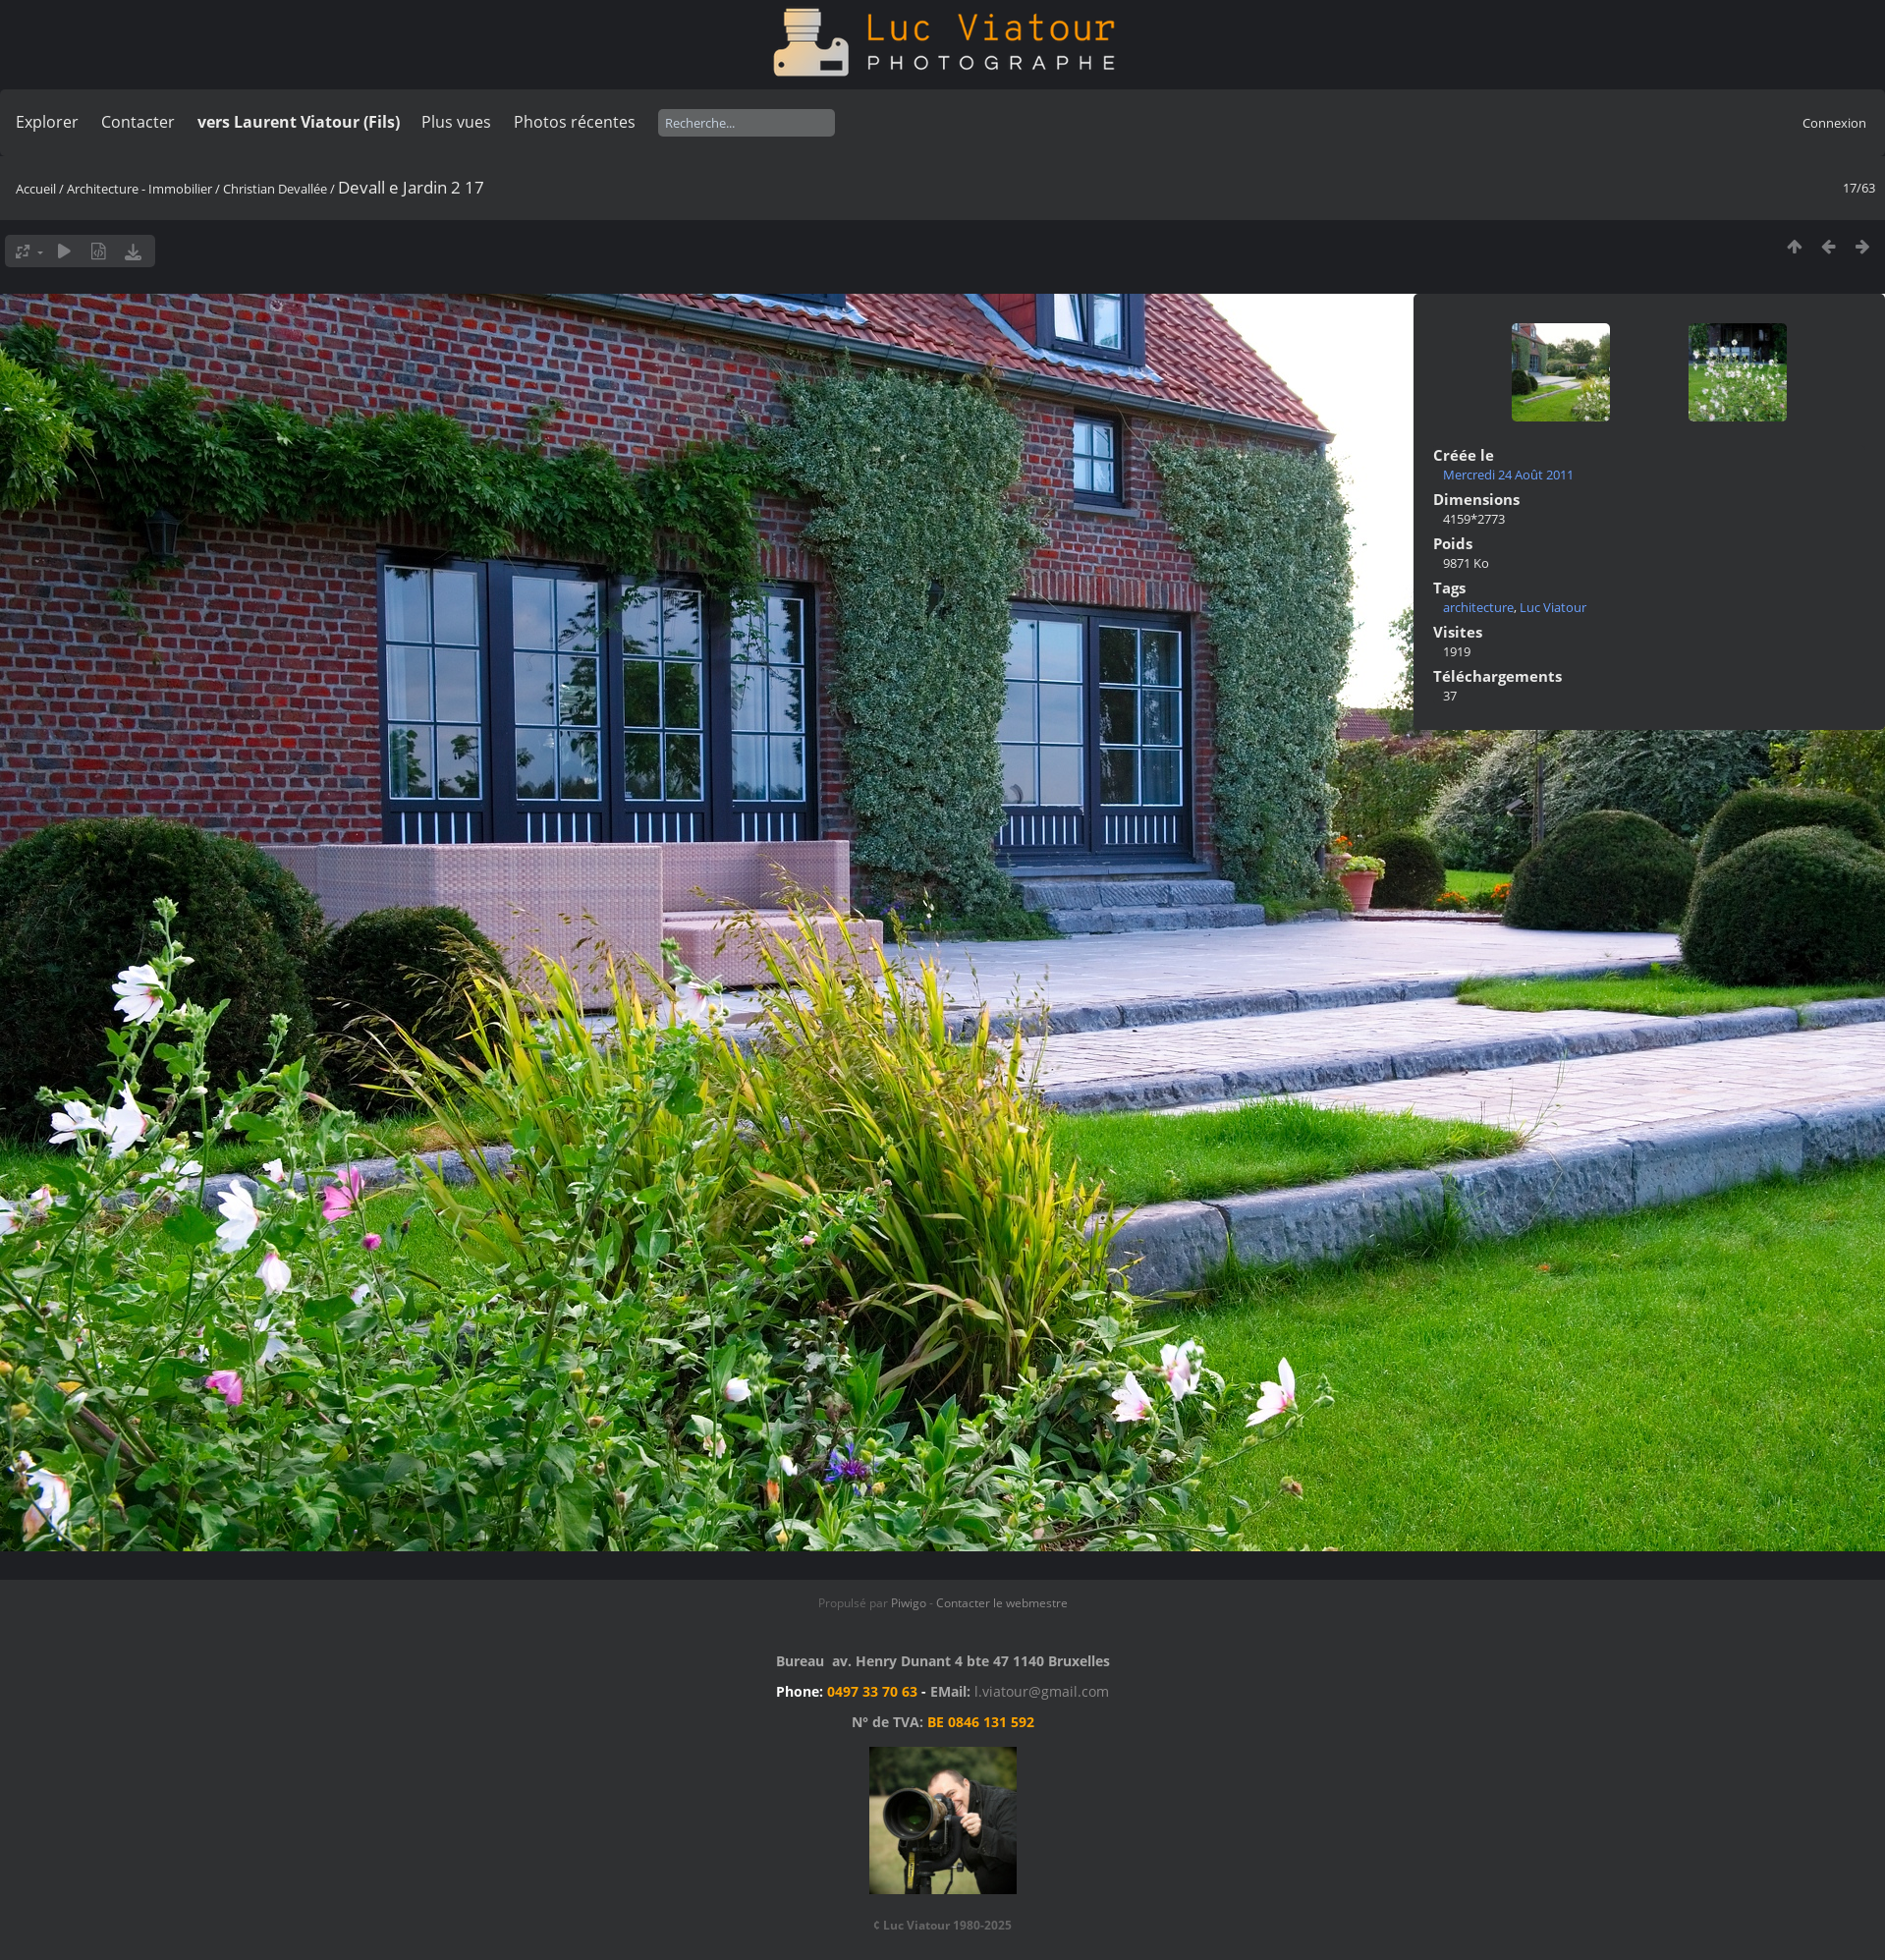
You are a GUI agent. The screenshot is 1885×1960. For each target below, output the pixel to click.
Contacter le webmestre (1002, 1603)
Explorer (47, 122)
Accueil (36, 188)
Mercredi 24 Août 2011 (1508, 474)
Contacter (138, 122)
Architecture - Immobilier (139, 188)
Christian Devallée (275, 188)
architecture (1478, 607)
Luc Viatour (1553, 607)
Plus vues (456, 122)
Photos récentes (575, 122)
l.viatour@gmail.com (1041, 1691)
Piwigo (908, 1603)
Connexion (1834, 123)
